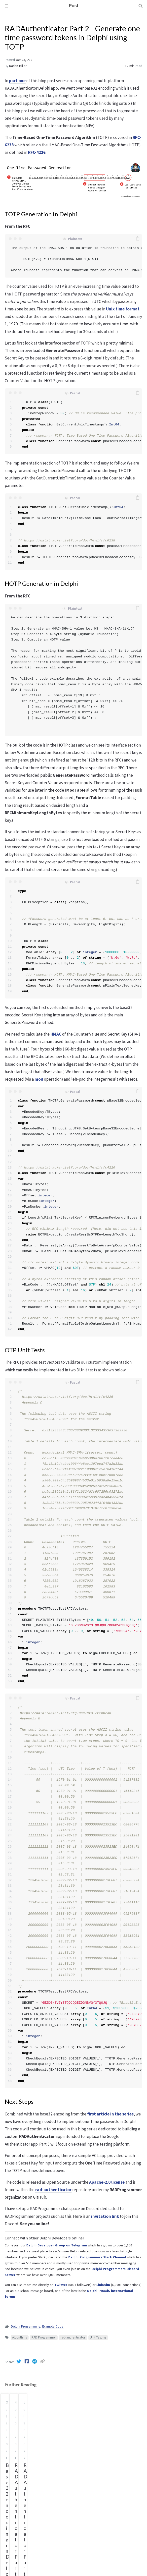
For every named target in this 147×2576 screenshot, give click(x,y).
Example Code (53, 2326)
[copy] (137, 238)
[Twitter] (19, 2361)
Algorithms (19, 2337)
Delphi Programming (25, 2326)
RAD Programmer (44, 2337)
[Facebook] (27, 2361)
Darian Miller (18, 66)
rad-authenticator (73, 2337)
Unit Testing (98, 2337)
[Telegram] (35, 2361)
